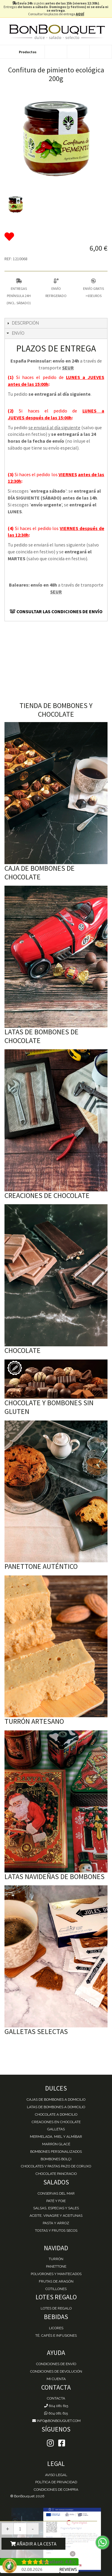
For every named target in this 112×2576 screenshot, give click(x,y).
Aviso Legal (56, 2475)
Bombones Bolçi (56, 2159)
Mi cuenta (56, 2379)
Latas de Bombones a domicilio (56, 2107)
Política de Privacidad (56, 2482)
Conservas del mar (56, 2193)
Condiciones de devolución (56, 2371)
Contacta (56, 2398)
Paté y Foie (56, 2201)
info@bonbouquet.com (56, 2421)
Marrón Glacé (56, 2144)
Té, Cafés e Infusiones (56, 2335)
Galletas (56, 2129)
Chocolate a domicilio (56, 2114)
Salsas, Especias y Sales (56, 2208)
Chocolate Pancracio (56, 2174)
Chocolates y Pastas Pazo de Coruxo (56, 2166)
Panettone (56, 2266)
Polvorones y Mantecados (56, 2274)
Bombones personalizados (56, 2151)
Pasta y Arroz (56, 2223)
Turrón (56, 2259)
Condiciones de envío (56, 2364)
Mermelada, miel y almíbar (56, 2137)
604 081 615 (56, 2406)
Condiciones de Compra (56, 2489)
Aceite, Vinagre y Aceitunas (56, 2215)
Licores (56, 2328)
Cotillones (56, 2289)
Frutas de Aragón (56, 2281)
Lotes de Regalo (56, 2308)
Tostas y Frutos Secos (56, 2230)
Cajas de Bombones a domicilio (56, 2099)
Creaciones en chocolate (56, 2122)
